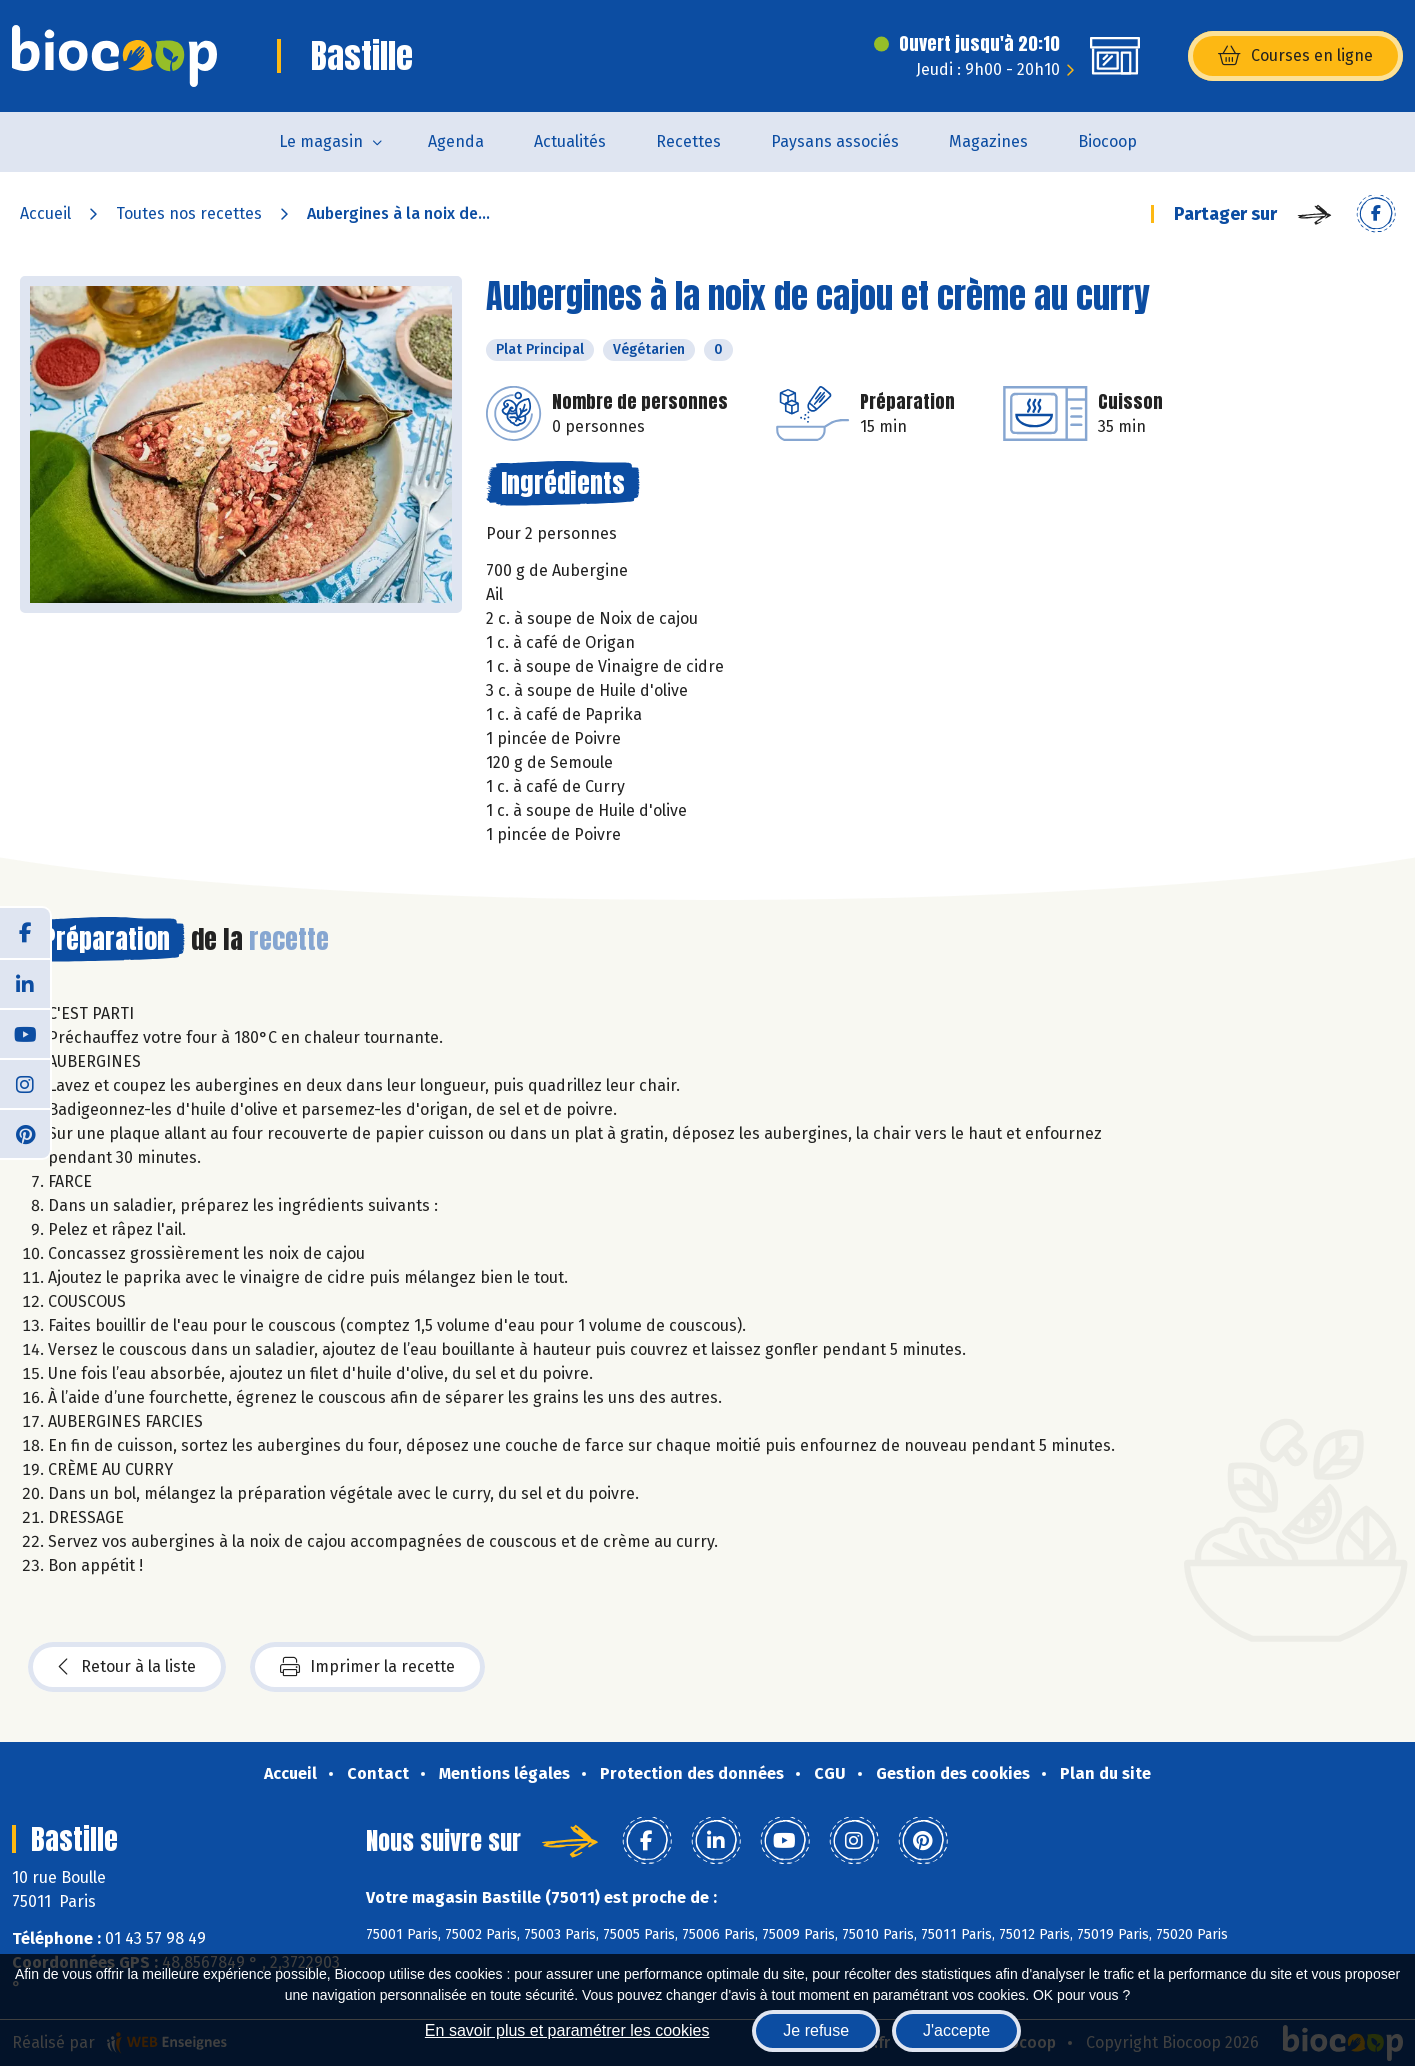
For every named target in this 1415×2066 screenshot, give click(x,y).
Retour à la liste (127, 1667)
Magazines (988, 141)
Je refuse (816, 2030)
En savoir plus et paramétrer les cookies (567, 2030)
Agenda (456, 141)
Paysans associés (835, 141)
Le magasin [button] (321, 141)
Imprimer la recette (367, 1667)
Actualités (570, 141)
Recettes (688, 141)
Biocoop (1107, 141)
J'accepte (956, 2030)
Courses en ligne (1295, 56)
